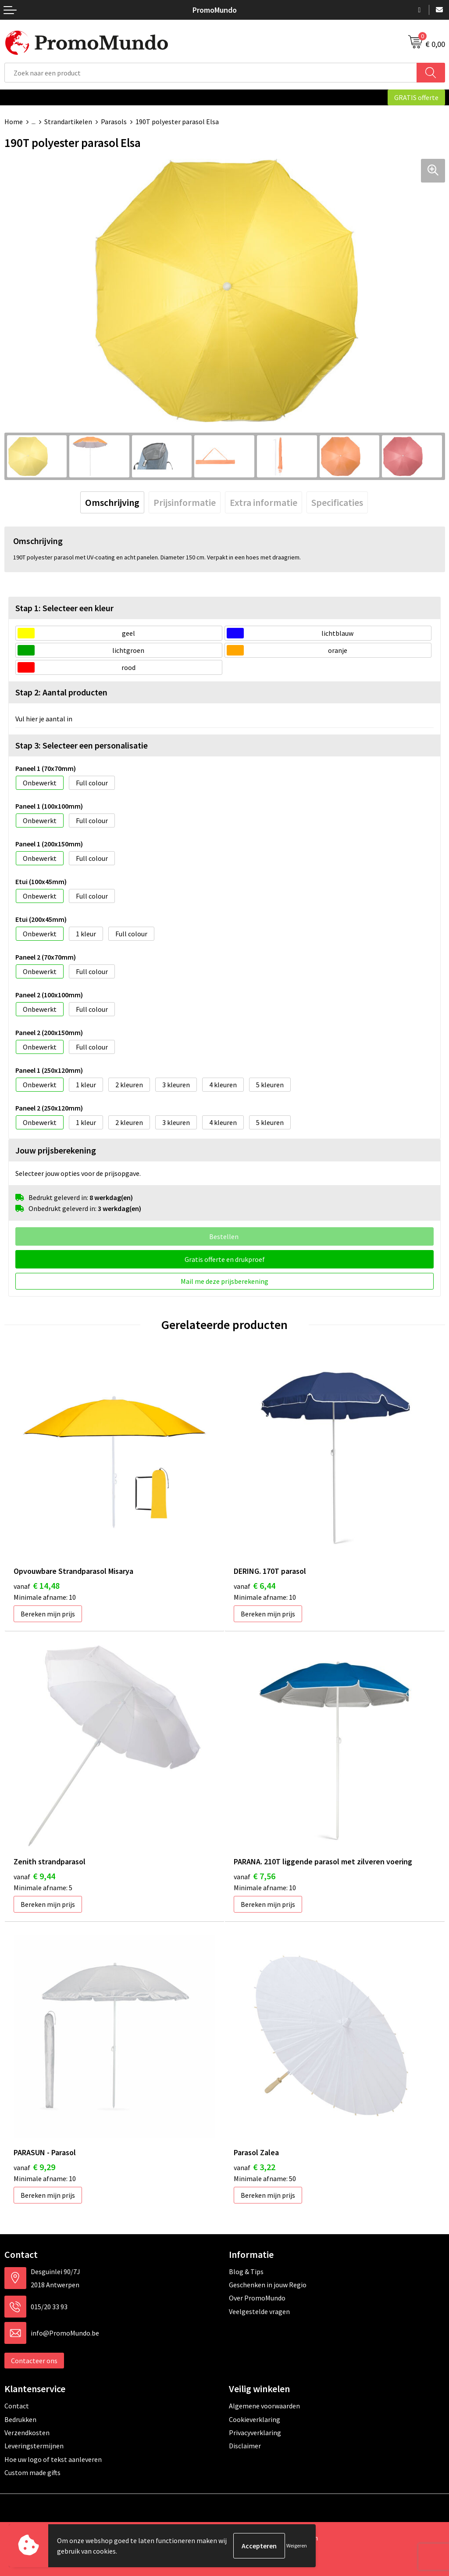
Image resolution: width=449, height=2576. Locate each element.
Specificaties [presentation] (337, 502)
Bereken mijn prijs (48, 1613)
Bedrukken (20, 2419)
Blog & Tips (246, 2271)
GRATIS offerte (416, 97)
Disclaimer (245, 2445)
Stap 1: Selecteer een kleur (64, 607)
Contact (16, 2405)
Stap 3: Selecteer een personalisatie (81, 745)
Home (13, 121)
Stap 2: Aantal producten (61, 692)
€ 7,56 (254, 1875)
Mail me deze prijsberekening (224, 1281)
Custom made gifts (32, 2472)
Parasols (114, 121)
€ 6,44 (254, 1585)
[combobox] (210, 72)
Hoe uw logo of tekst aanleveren (53, 2459)
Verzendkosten (27, 2432)
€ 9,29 (34, 2166)
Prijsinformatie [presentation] (184, 502)
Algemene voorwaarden (264, 2405)
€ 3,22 (254, 2166)
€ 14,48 (37, 1585)
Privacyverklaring (255, 2432)
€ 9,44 (34, 1875)
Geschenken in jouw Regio (267, 2284)
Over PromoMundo (257, 2297)
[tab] (112, 502)
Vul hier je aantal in (43, 718)
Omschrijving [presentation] (112, 502)
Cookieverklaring (254, 2419)
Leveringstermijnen (34, 2445)
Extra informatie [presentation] (263, 502)
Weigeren (296, 2545)
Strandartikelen (68, 121)
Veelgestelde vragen (259, 2311)
